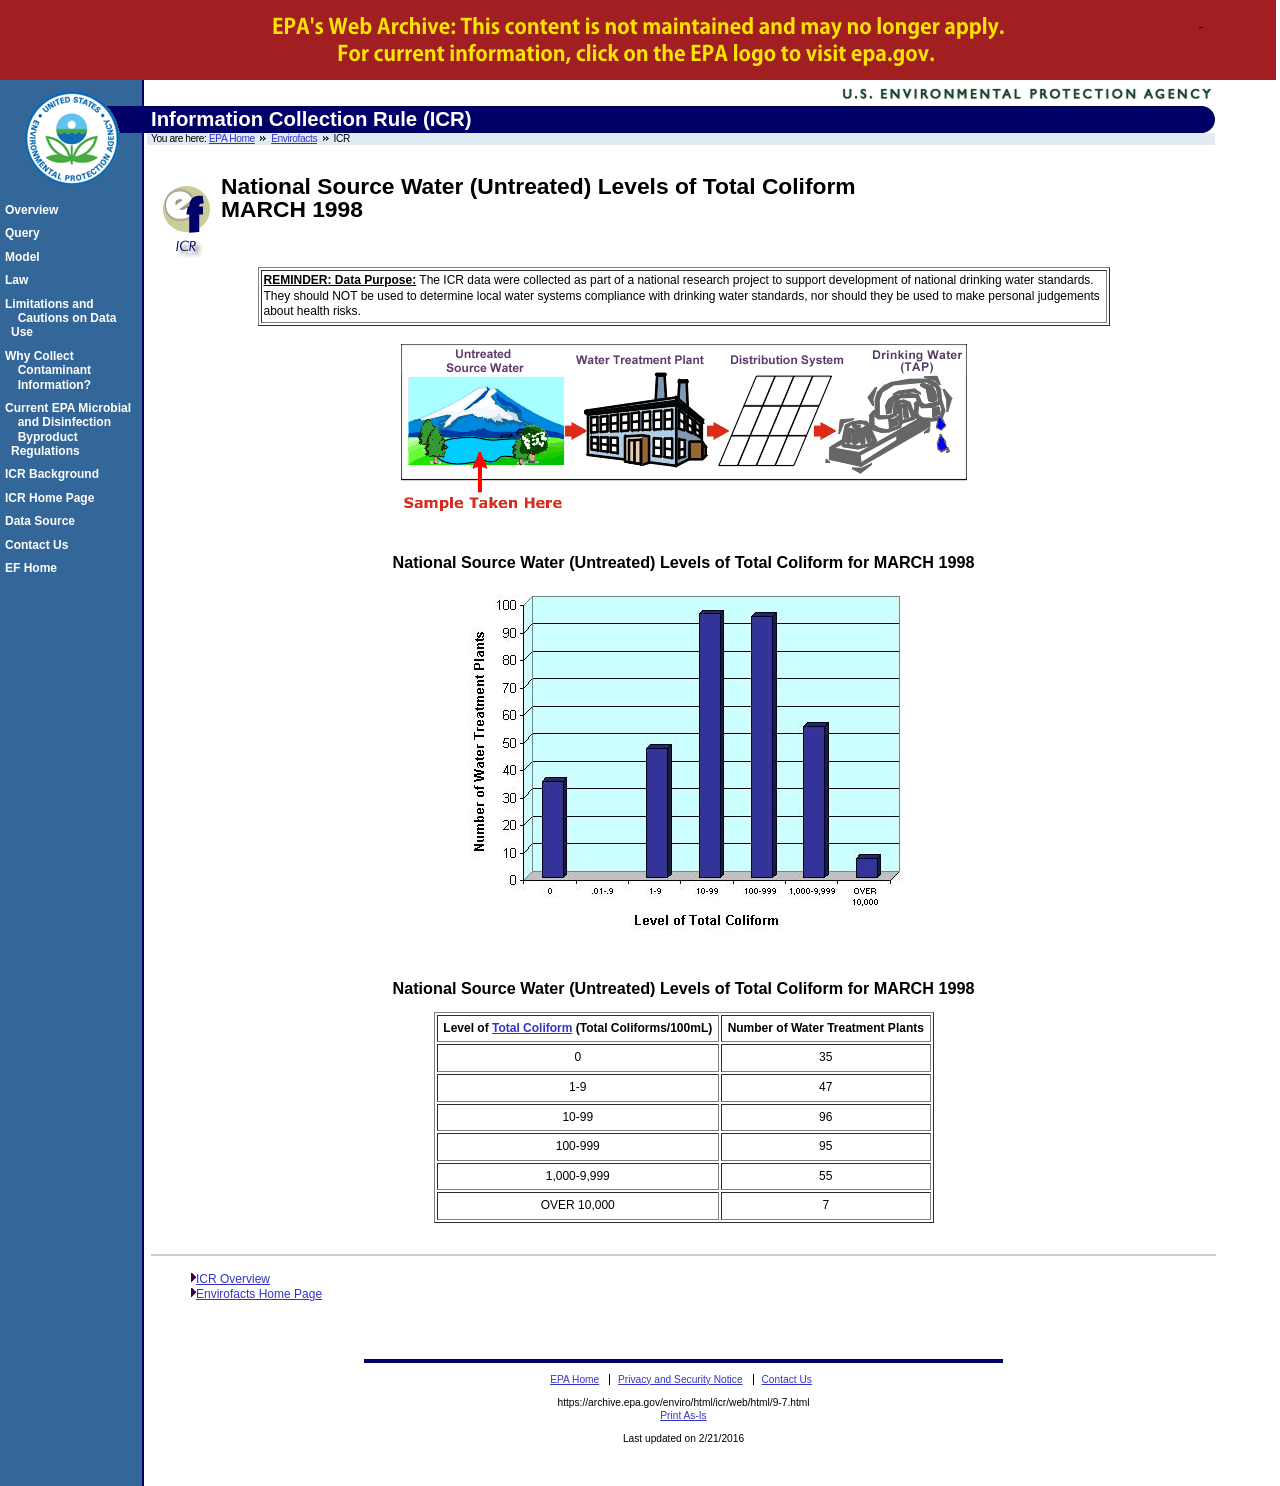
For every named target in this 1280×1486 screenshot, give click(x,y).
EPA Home (232, 138)
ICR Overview (233, 1279)
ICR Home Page (52, 498)
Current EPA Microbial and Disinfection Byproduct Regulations (71, 429)
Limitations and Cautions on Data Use (63, 318)
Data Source (43, 521)
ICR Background (55, 474)
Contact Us (39, 545)
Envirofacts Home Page (259, 1294)
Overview (34, 210)
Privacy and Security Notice (680, 1379)
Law (19, 280)
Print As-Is (683, 1415)
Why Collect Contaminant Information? (51, 370)
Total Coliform (532, 1028)
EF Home (34, 568)
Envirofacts (294, 138)
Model (25, 257)
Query (25, 233)
